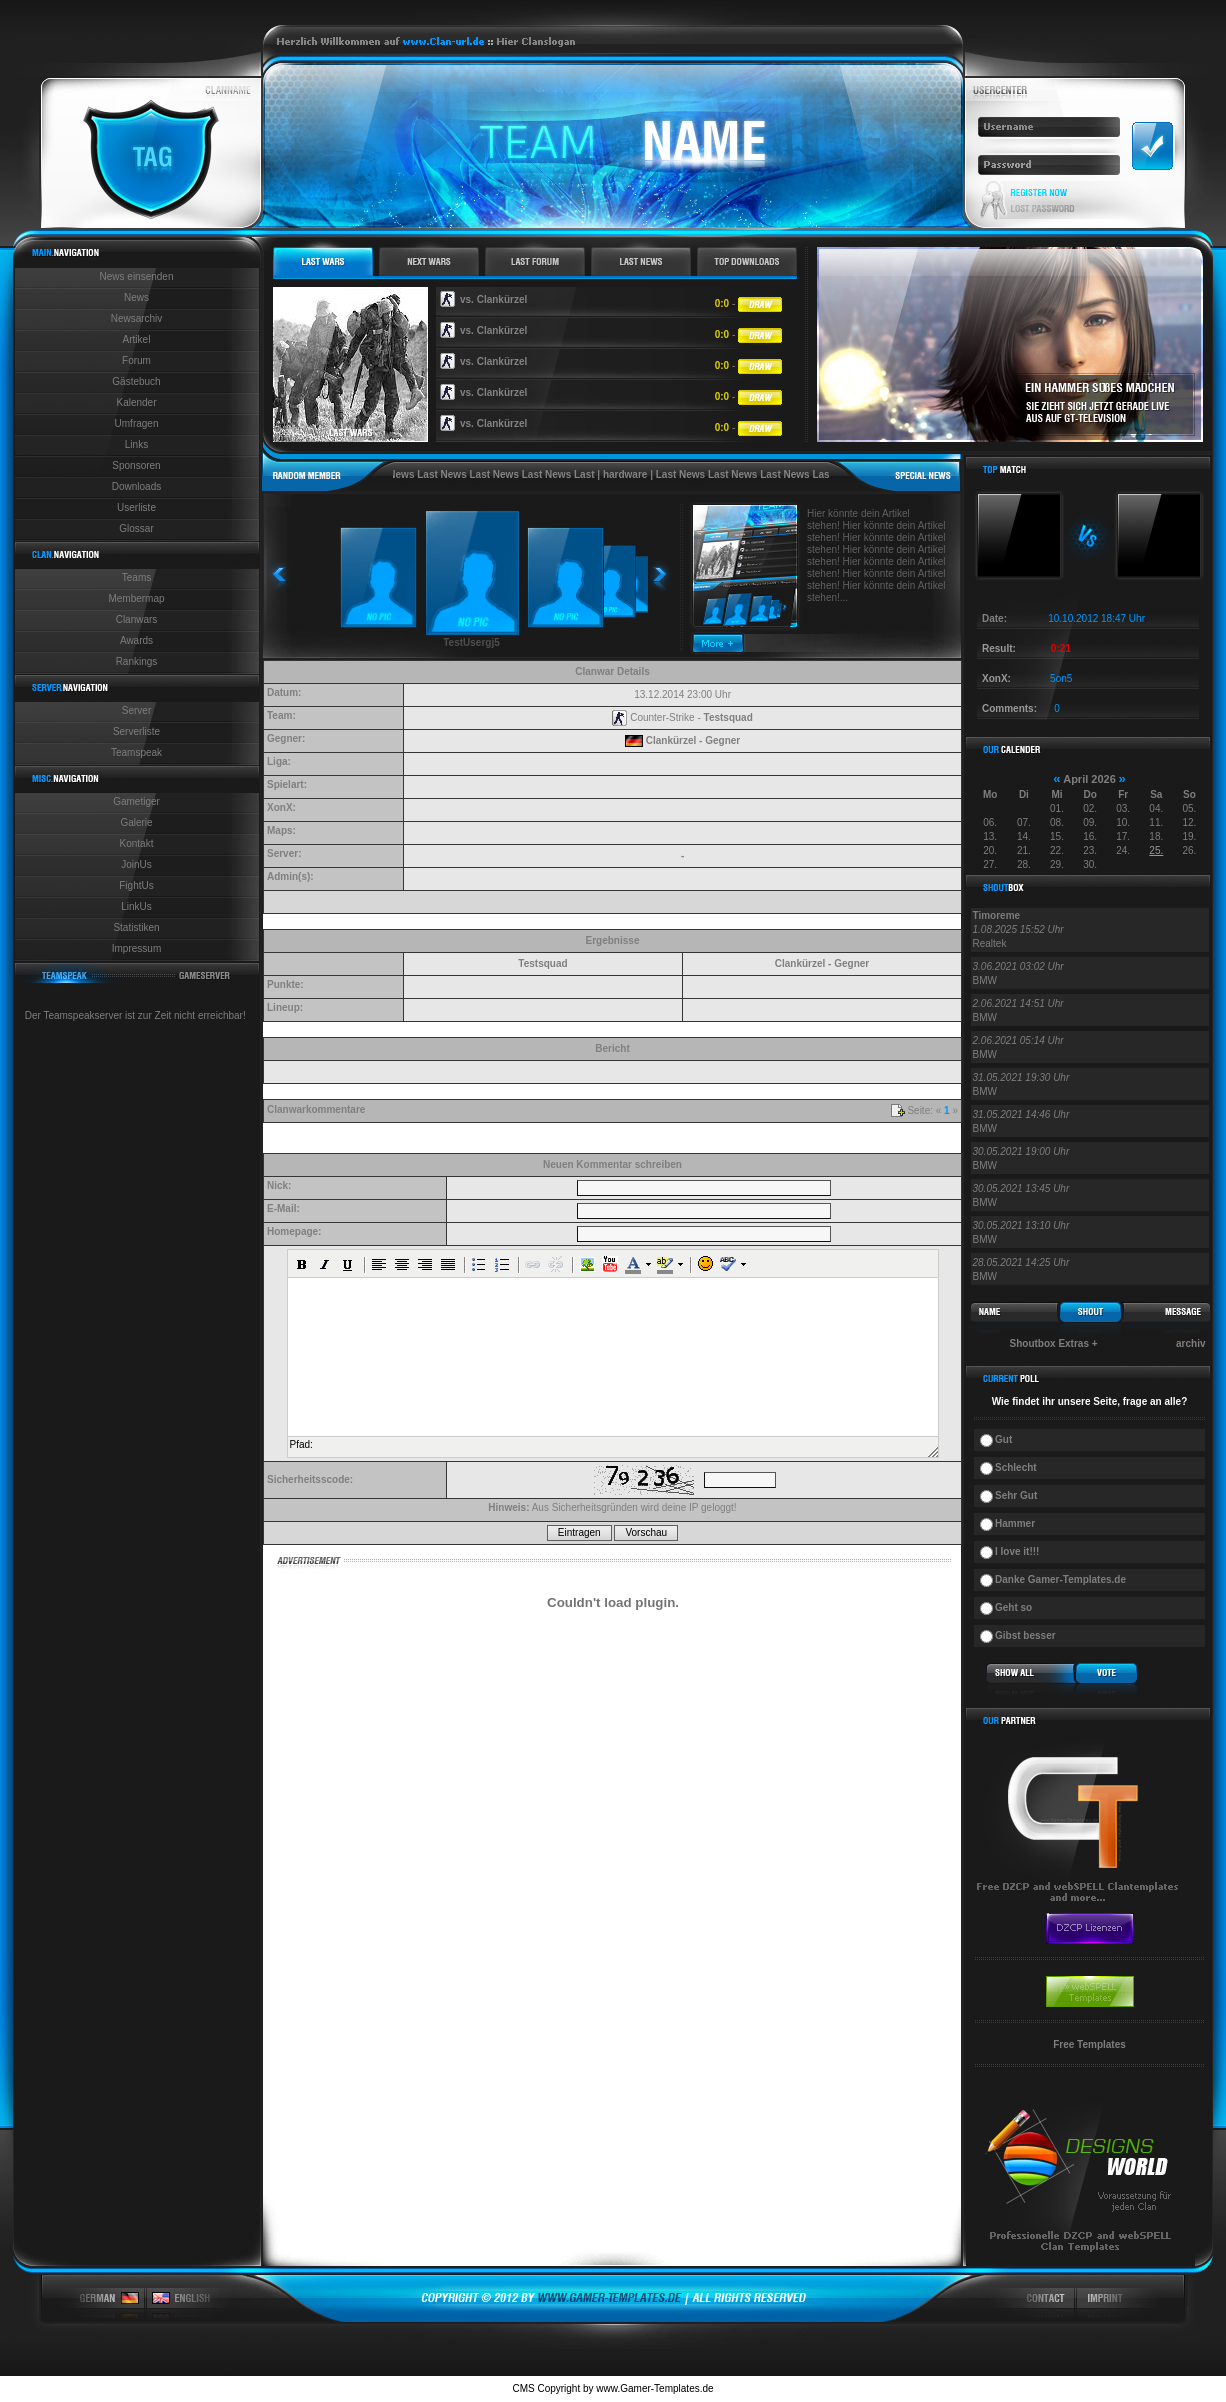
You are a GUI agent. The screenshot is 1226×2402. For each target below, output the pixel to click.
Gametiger (136, 801)
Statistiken (136, 927)
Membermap (136, 598)
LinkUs (136, 906)
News (136, 297)
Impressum (136, 948)
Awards (136, 640)
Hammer (1015, 1523)
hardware (653, 474)
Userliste (136, 507)
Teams (136, 577)
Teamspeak (136, 752)
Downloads (136, 486)
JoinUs (136, 864)
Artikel (137, 339)
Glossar (136, 528)
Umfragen (137, 423)
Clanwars (137, 619)
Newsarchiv (137, 318)
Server (136, 710)
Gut (1003, 1439)
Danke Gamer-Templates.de (1060, 1579)
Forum (136, 360)
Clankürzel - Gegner (693, 740)
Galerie (136, 822)
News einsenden (137, 276)
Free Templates (1089, 2044)
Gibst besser (1025, 1635)
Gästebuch (136, 381)
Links (136, 444)
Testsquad (728, 717)
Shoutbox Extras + (1054, 1343)
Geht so (1013, 1607)
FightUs (136, 885)
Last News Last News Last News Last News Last (508, 474)
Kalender (136, 402)
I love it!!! (1017, 1551)
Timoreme (997, 915)
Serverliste (136, 731)
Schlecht (1016, 1467)
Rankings (137, 661)
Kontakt (137, 843)
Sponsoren (136, 465)
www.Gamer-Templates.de (654, 2388)
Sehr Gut (1016, 1495)
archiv (1190, 1343)
